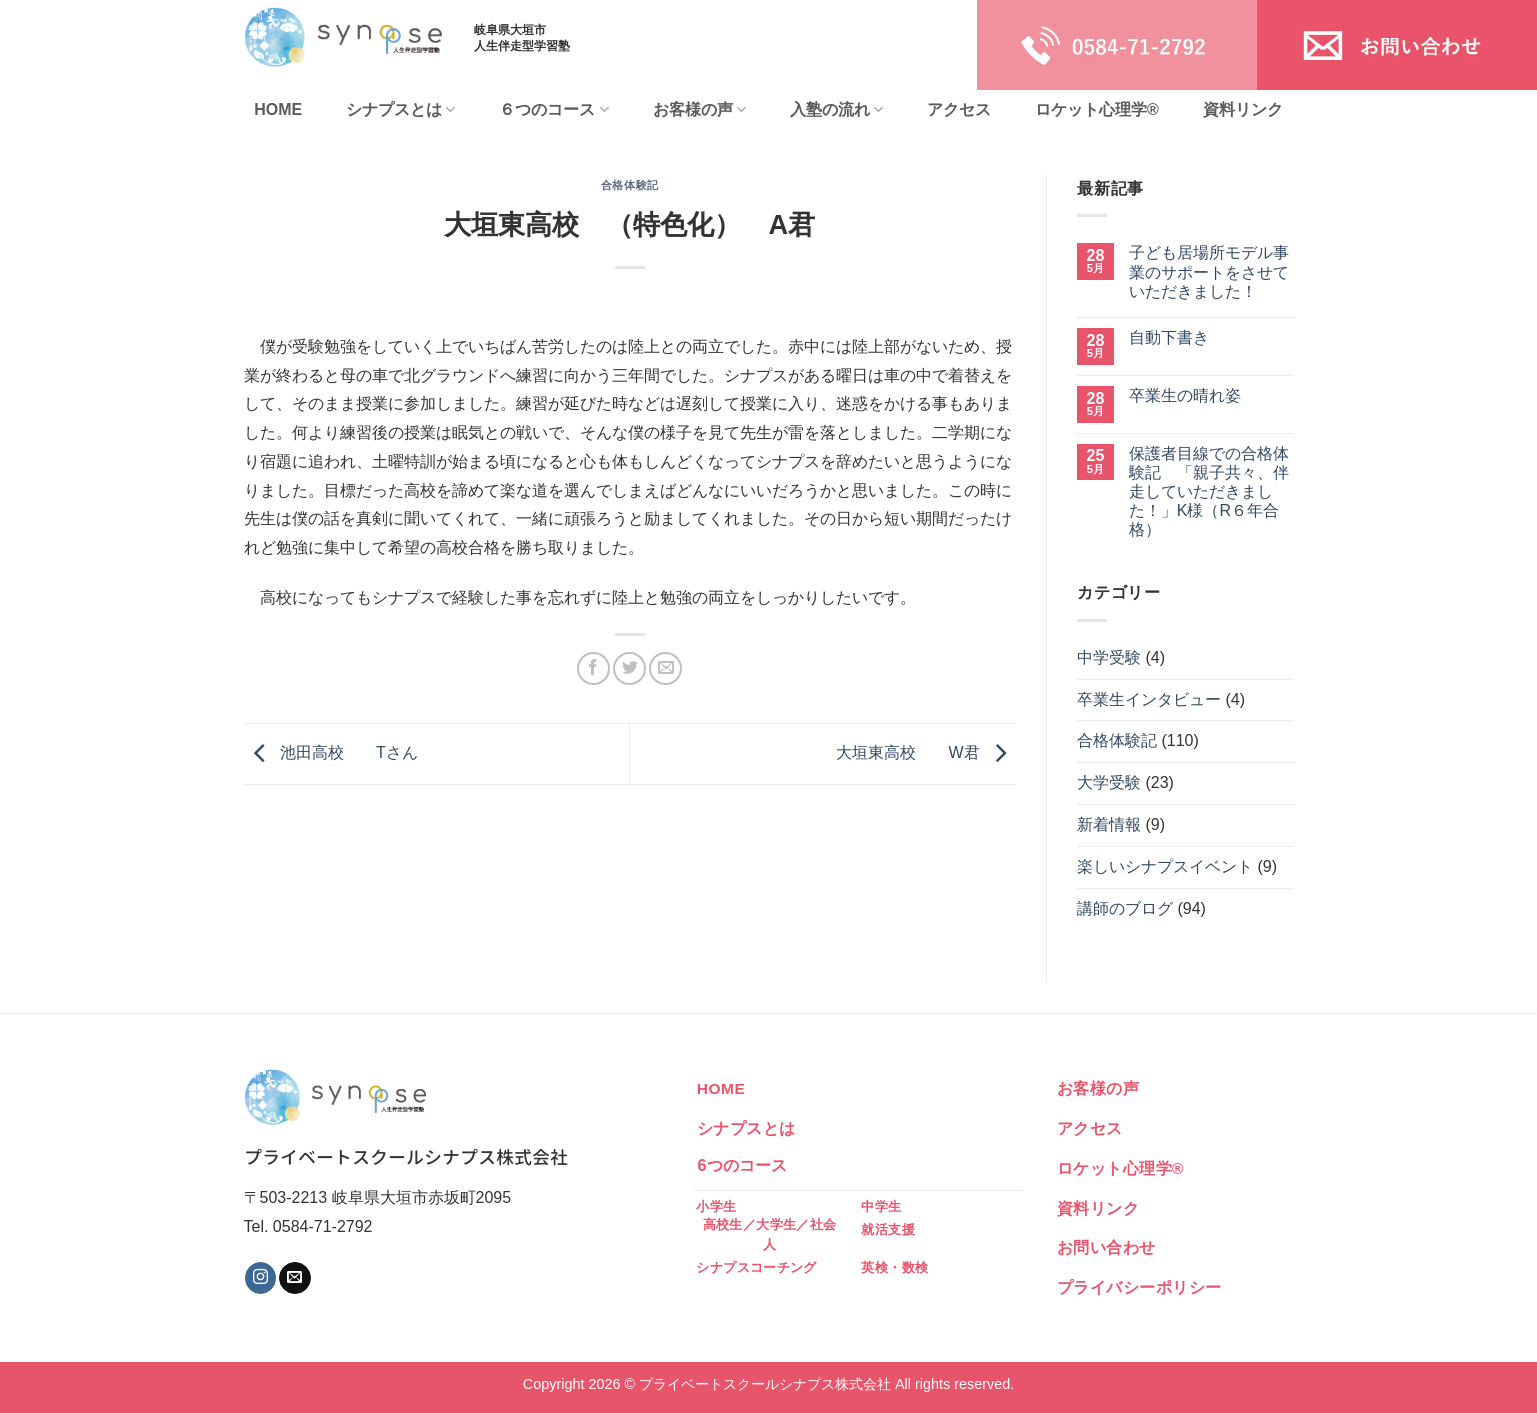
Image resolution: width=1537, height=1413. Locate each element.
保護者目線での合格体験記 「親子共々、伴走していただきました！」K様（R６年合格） (1209, 492)
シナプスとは (400, 109)
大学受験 (1109, 782)
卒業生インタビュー (1149, 699)
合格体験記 (630, 185)
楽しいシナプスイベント (1165, 866)
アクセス (959, 109)
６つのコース (553, 109)
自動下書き (1169, 337)
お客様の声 (699, 109)
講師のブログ (1125, 908)
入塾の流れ (836, 109)
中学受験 (1109, 657)
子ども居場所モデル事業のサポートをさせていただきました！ (1209, 271)
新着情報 (1109, 824)
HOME (278, 109)
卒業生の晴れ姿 (1185, 395)
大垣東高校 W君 (926, 752)
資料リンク (1243, 109)
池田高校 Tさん (331, 752)
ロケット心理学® (1097, 109)
